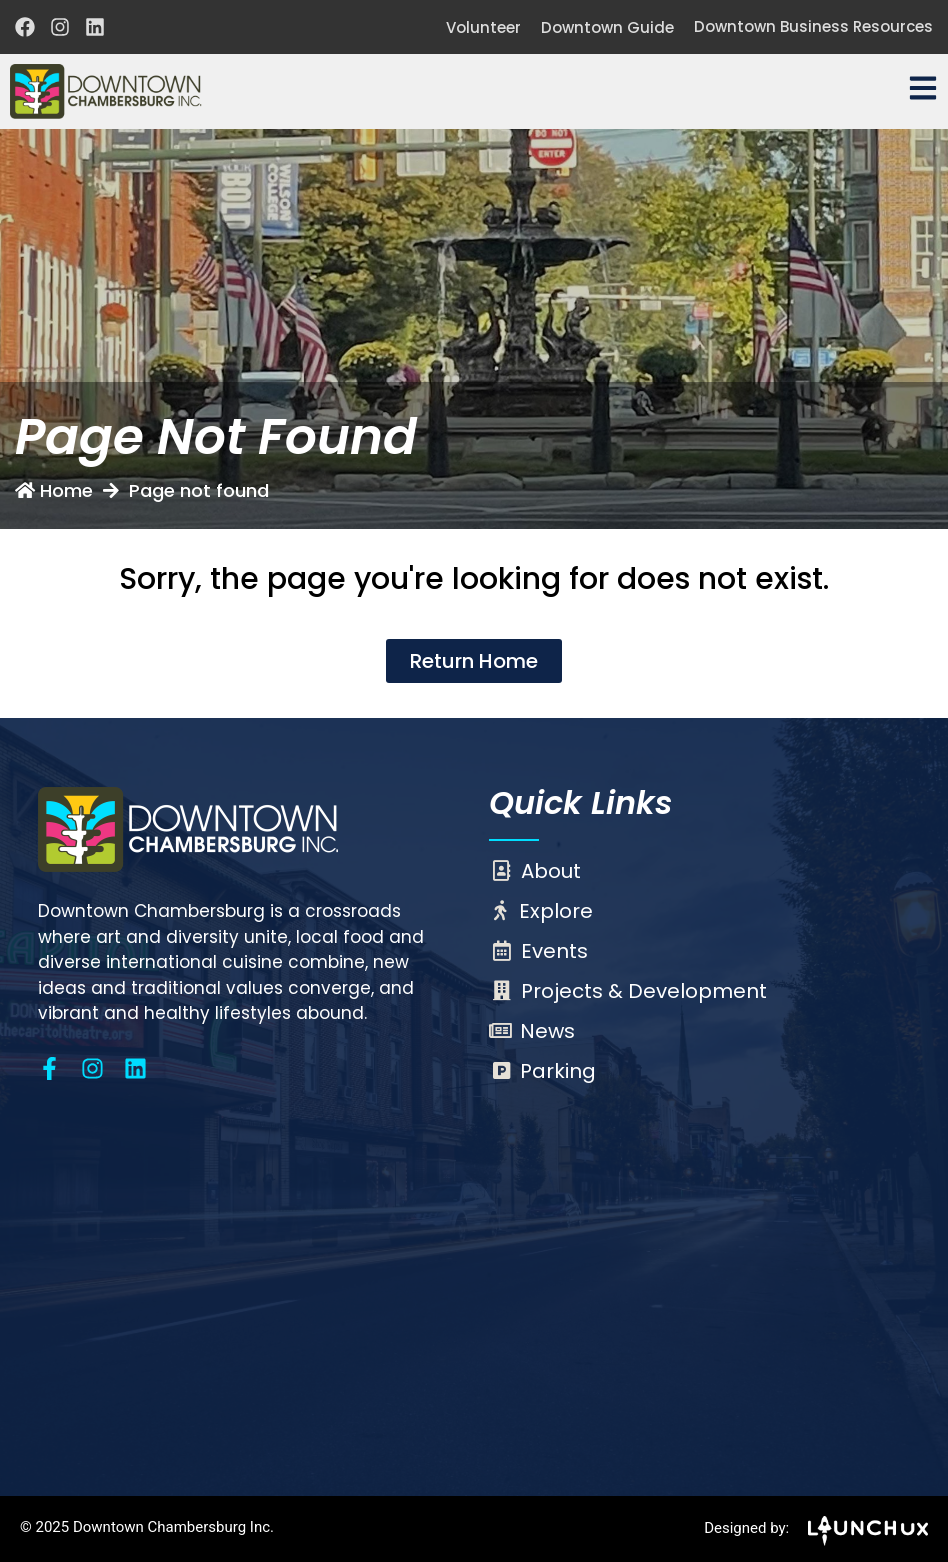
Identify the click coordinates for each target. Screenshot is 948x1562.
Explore (543, 911)
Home (54, 490)
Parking (544, 1071)
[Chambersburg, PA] (474, 1288)
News (532, 1031)
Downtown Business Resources (813, 26)
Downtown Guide (607, 27)
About (537, 871)
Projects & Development (630, 991)
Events (540, 951)
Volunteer (483, 27)
